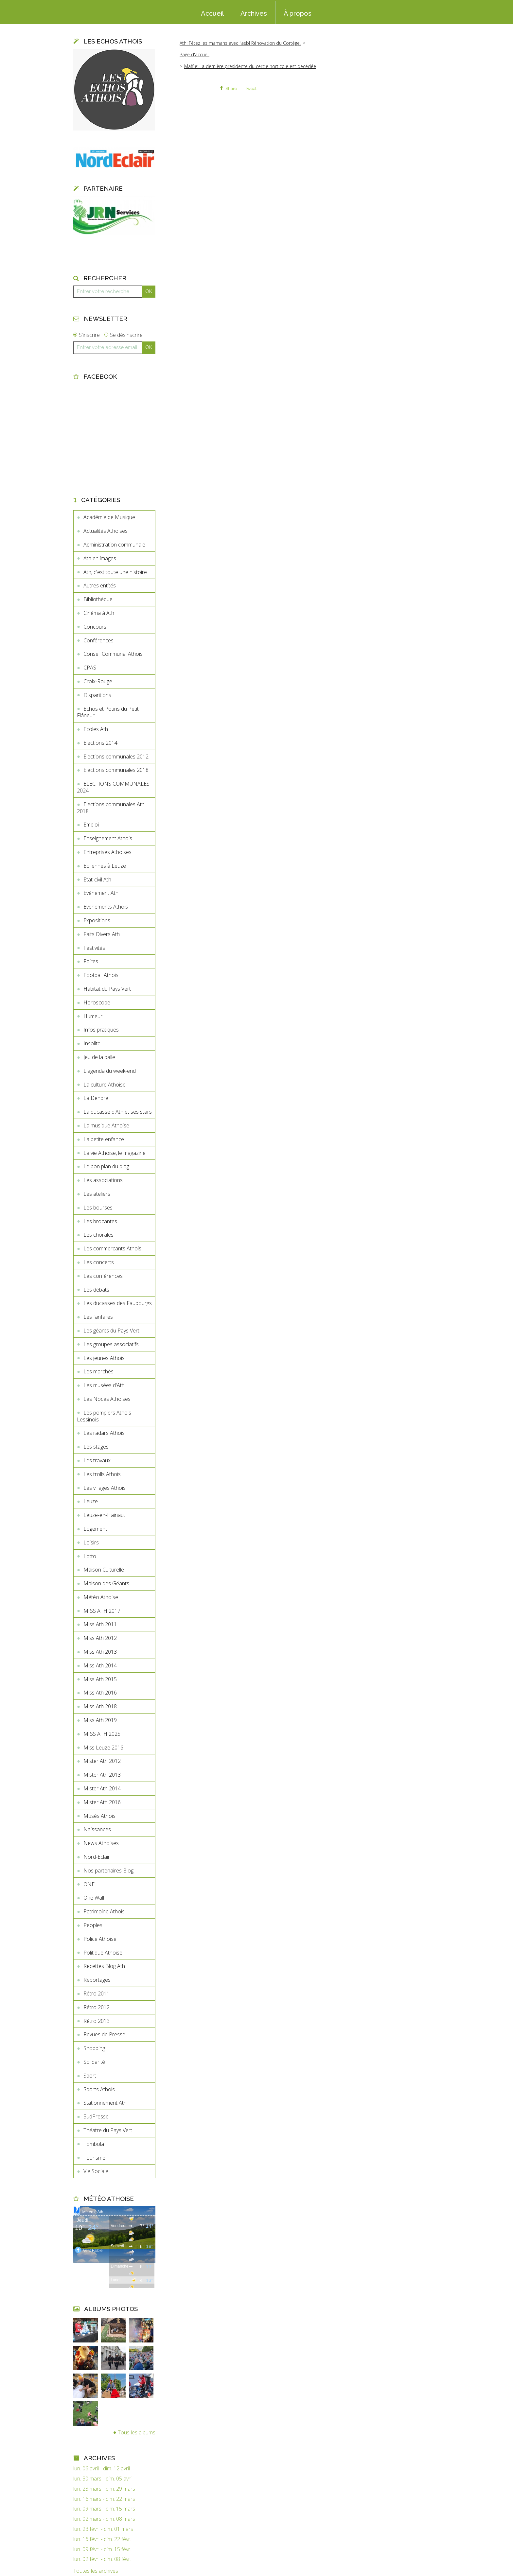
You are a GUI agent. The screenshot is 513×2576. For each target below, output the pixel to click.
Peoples (92, 1925)
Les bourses (98, 1207)
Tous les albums (136, 2432)
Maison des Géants (106, 1583)
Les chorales (98, 1234)
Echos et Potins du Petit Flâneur (108, 712)
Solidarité (94, 2061)
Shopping (94, 2048)
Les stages (96, 1446)
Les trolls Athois (102, 1474)
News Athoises (101, 1843)
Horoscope (96, 1002)
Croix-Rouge (97, 681)
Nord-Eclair (96, 1856)
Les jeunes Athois (104, 1358)
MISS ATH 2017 (101, 1610)
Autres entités (99, 585)
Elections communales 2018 (116, 770)
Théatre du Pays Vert (107, 2130)
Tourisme (94, 2157)
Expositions (96, 920)
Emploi (91, 824)
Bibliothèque (98, 599)
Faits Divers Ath (101, 934)
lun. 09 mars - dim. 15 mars (104, 2508)
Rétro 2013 (96, 2021)
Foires (90, 961)
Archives (253, 13)
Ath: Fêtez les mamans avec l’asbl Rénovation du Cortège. (240, 43)
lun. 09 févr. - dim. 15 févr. (102, 2549)
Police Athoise (99, 1938)
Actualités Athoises (105, 530)
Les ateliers (96, 1193)
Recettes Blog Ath (104, 1966)
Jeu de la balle (99, 1057)
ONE (89, 1884)
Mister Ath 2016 (102, 1802)
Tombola (93, 2144)
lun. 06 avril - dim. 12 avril (101, 2468)
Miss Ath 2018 (100, 1706)
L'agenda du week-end (109, 1070)
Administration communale (114, 544)
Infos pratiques (101, 1029)
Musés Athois (99, 1815)
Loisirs (91, 1542)
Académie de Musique (109, 517)
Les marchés (98, 1371)
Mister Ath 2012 (102, 1761)
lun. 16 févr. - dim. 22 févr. (102, 2539)
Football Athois (100, 975)
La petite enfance (103, 1139)
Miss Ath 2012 (100, 1638)
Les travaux (97, 1460)
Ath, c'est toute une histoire (115, 572)
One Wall (93, 1897)
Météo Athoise (100, 1597)
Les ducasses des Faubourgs (117, 1303)
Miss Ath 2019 (100, 1720)
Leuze (90, 1501)
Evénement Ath (100, 892)
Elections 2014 (100, 742)
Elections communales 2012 (116, 756)
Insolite (91, 1043)
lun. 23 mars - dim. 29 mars (104, 2488)
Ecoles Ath (95, 729)
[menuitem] (212, 12)
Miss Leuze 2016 (103, 1747)
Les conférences (103, 1275)
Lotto (89, 1556)
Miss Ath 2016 (100, 1692)
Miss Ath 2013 (100, 1651)
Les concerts (98, 1262)
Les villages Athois (104, 1487)
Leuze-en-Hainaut (104, 1515)
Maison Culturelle (103, 1569)
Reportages (97, 1979)
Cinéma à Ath (98, 613)
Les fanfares (98, 1316)
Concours (94, 626)
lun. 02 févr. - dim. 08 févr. (102, 2559)
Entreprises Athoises (107, 852)
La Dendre (95, 1098)
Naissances (97, 1829)
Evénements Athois (105, 906)
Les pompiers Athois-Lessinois (105, 1416)
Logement (95, 1528)
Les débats (96, 1289)
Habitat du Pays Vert (107, 988)
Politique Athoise (102, 1952)
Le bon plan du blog (106, 1166)
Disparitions (97, 695)
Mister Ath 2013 (102, 1774)
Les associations (103, 1180)
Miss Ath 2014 (100, 1665)
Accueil (212, 13)
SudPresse (96, 2116)
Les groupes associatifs (111, 1344)
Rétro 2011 (96, 1993)
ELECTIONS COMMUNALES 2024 (113, 787)
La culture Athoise (104, 1084)
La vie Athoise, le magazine (114, 1153)
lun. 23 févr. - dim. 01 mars (103, 2529)
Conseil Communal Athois (113, 653)
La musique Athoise (106, 1125)
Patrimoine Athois (104, 1911)
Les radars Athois (104, 1432)
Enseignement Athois (107, 838)
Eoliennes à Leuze (104, 865)
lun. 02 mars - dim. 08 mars (104, 2518)
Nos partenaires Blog (108, 1870)
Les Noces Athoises (107, 1398)
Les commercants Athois (112, 1248)
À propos (297, 13)
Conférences (98, 640)
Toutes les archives (95, 2570)
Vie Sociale (95, 2171)
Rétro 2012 (96, 2007)
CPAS (89, 667)
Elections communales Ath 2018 (111, 808)
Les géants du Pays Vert (111, 1330)
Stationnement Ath (105, 2102)
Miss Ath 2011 (100, 1624)
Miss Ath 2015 (100, 1679)
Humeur (92, 1016)
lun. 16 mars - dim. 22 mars (104, 2499)
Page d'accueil (194, 54)
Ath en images (99, 558)
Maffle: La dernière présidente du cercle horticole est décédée (250, 66)
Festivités (94, 947)
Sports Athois (99, 2089)
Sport (89, 2075)
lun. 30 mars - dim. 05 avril (103, 2478)
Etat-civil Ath (97, 879)
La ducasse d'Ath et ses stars (117, 1111)
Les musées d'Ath (104, 1385)
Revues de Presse (104, 2034)
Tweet (250, 88)
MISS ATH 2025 (101, 1733)
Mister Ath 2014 (102, 1788)
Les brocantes (100, 1221)
